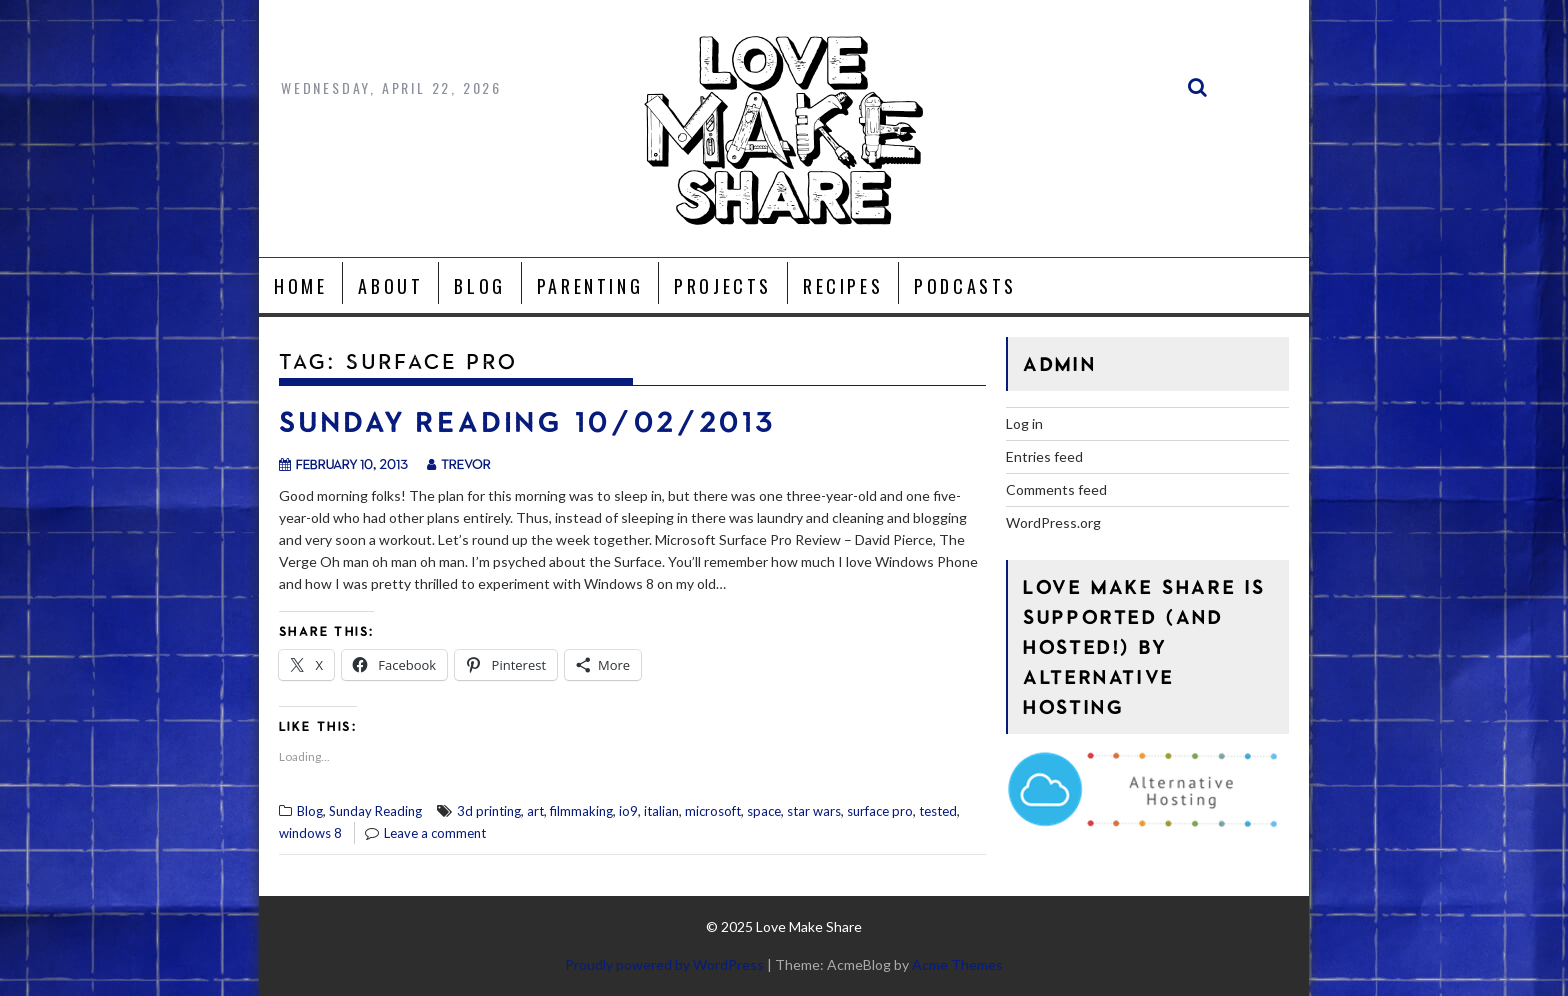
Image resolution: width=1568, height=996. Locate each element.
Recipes (843, 286)
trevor (459, 463)
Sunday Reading (375, 811)
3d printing (489, 811)
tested (938, 811)
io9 (628, 811)
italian (661, 811)
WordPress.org (1053, 522)
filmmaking (581, 811)
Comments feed (1056, 489)
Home (300, 286)
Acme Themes (957, 964)
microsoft (713, 811)
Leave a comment (435, 833)
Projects (723, 286)
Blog (479, 286)
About (390, 286)
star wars (814, 811)
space (764, 811)
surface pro (880, 811)
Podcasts (965, 286)
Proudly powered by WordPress (664, 964)
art (535, 811)
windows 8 (310, 833)
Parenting (590, 286)
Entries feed (1044, 456)
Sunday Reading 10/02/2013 (527, 421)
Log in (1024, 423)
